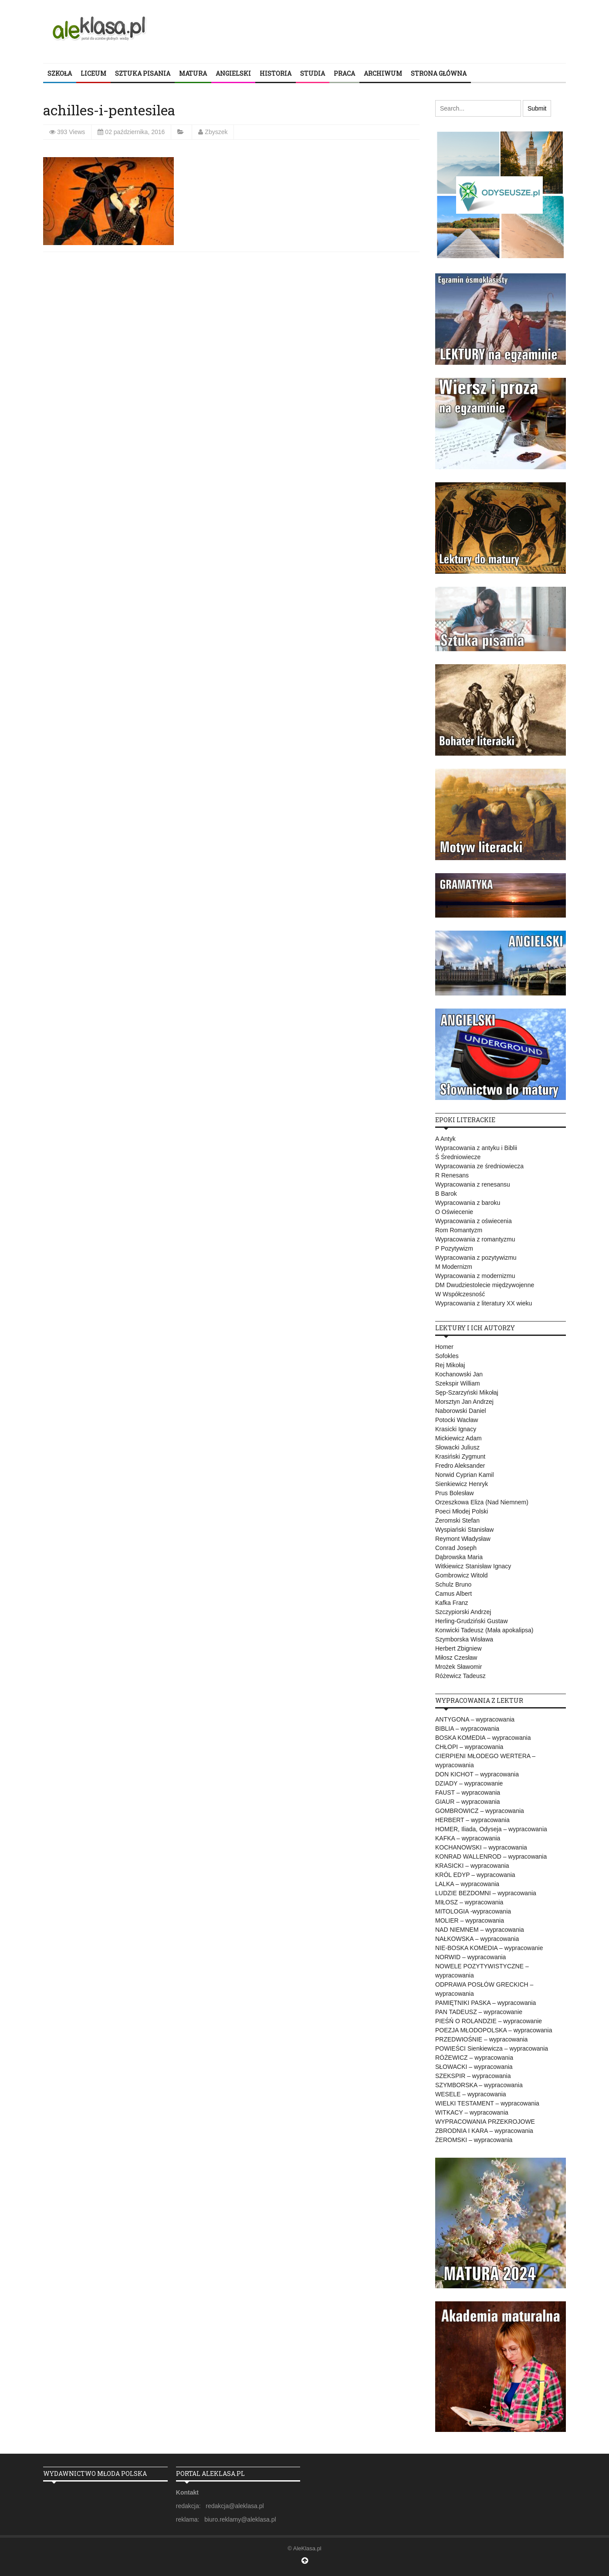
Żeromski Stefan (457, 1520)
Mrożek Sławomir (458, 1666)
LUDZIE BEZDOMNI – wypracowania (485, 1893)
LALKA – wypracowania (467, 1883)
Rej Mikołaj (450, 1365)
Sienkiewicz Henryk (461, 1483)
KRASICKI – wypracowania (472, 1865)
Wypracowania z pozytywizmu (476, 1257)
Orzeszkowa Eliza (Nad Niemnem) (481, 1502)
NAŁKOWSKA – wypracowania (477, 1938)
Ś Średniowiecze (457, 1156)
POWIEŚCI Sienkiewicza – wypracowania (491, 2048)
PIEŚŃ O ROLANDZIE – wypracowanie (488, 2021)
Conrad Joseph (456, 1547)
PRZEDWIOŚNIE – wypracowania (481, 2039)
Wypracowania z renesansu (472, 1184)
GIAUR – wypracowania (467, 1801)
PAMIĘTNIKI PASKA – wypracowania (485, 2002)
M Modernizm (453, 1266)
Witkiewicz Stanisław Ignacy (473, 1566)
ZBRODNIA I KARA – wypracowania (484, 2130)
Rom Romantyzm (458, 1230)
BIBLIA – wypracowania (467, 1728)
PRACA (344, 73)
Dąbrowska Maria (459, 1557)
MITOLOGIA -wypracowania (473, 1911)
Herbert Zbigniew (458, 1648)
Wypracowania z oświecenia (473, 1220)
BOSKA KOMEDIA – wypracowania (483, 1737)
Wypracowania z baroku (467, 1202)
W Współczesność (460, 1294)
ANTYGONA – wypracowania (474, 1719)
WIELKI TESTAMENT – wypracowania (487, 2103)
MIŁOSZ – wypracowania (469, 1902)
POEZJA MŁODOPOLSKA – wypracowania (493, 2030)
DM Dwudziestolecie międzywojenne (484, 1284)
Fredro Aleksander (460, 1465)
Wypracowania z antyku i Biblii (476, 1147)
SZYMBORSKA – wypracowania (479, 2085)
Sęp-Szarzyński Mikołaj (466, 1392)
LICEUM (93, 73)
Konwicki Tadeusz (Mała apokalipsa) (484, 1630)
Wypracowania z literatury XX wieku (483, 1303)
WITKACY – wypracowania (471, 2112)
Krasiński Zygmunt (460, 1456)
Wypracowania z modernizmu (475, 1275)
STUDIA (312, 73)
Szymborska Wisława (464, 1639)
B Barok (446, 1193)
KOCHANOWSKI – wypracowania (481, 1847)
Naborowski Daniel (460, 1410)
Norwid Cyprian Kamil (464, 1474)
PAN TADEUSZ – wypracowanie (478, 2011)
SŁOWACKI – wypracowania (474, 2066)
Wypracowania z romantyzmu (475, 1239)
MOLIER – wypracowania (469, 1920)
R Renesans (452, 1175)
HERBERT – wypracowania (472, 1819)
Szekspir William (457, 1383)
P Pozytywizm (454, 1248)
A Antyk (445, 1138)
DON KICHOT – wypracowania (477, 1774)
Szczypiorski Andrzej (463, 1611)
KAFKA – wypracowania (467, 1838)
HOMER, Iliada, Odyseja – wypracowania (491, 1829)
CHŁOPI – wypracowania (469, 1746)
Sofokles (447, 1355)
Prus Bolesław (454, 1493)
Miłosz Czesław (456, 1657)
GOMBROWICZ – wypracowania (479, 1810)
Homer (444, 1346)
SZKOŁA (59, 73)
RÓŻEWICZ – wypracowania (474, 2057)
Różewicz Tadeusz (460, 1675)
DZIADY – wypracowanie (469, 1783)
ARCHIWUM (383, 73)
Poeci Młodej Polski (461, 1511)
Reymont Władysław (463, 1538)
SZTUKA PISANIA (142, 73)
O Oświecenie (454, 1211)
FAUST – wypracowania (467, 1792)
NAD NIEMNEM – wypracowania (479, 1929)
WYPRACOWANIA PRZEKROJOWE (485, 2121)
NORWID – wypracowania (470, 1957)
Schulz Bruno (453, 1584)
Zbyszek (216, 131)
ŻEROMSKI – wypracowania (473, 2139)
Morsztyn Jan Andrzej (464, 1401)
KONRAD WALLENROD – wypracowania (491, 1856)
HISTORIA (275, 73)
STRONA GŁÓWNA (439, 73)
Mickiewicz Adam (458, 1438)
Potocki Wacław (456, 1419)
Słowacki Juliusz (457, 1447)
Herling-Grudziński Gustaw (471, 1621)
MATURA (193, 73)
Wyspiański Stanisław (464, 1529)
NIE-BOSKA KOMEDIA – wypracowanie (489, 1947)
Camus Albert (453, 1593)
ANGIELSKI (233, 73)
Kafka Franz (451, 1602)
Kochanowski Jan (459, 1374)
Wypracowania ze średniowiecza (479, 1166)
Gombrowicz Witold (461, 1575)
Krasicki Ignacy (455, 1429)
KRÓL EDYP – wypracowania (475, 1874)
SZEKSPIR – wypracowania (473, 2075)
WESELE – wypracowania (470, 2094)
